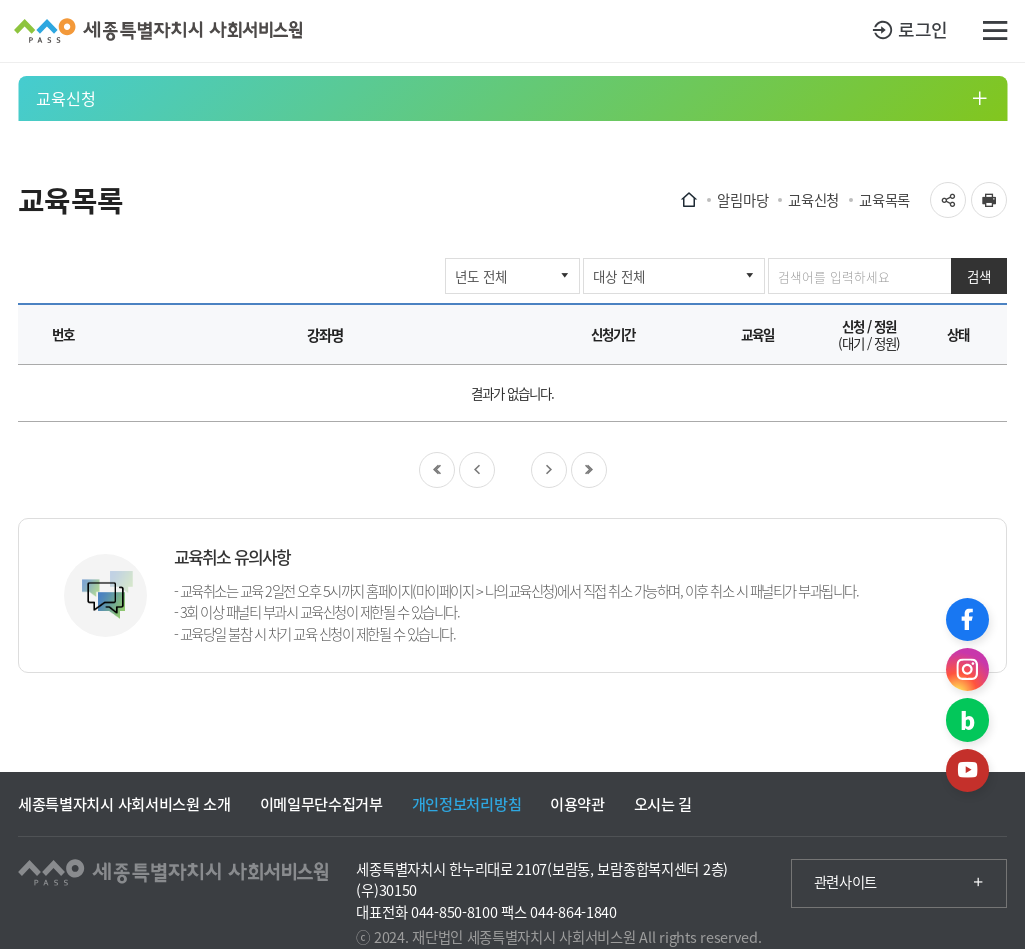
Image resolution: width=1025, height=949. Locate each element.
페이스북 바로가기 (967, 619)
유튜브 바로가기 (967, 770)
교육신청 (66, 98)
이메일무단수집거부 (321, 803)
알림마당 (742, 200)
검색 (979, 276)
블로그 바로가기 (967, 719)
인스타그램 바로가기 (967, 669)
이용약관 (577, 803)
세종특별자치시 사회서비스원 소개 (124, 803)
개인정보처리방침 (467, 803)
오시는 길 (663, 803)
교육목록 (884, 200)
